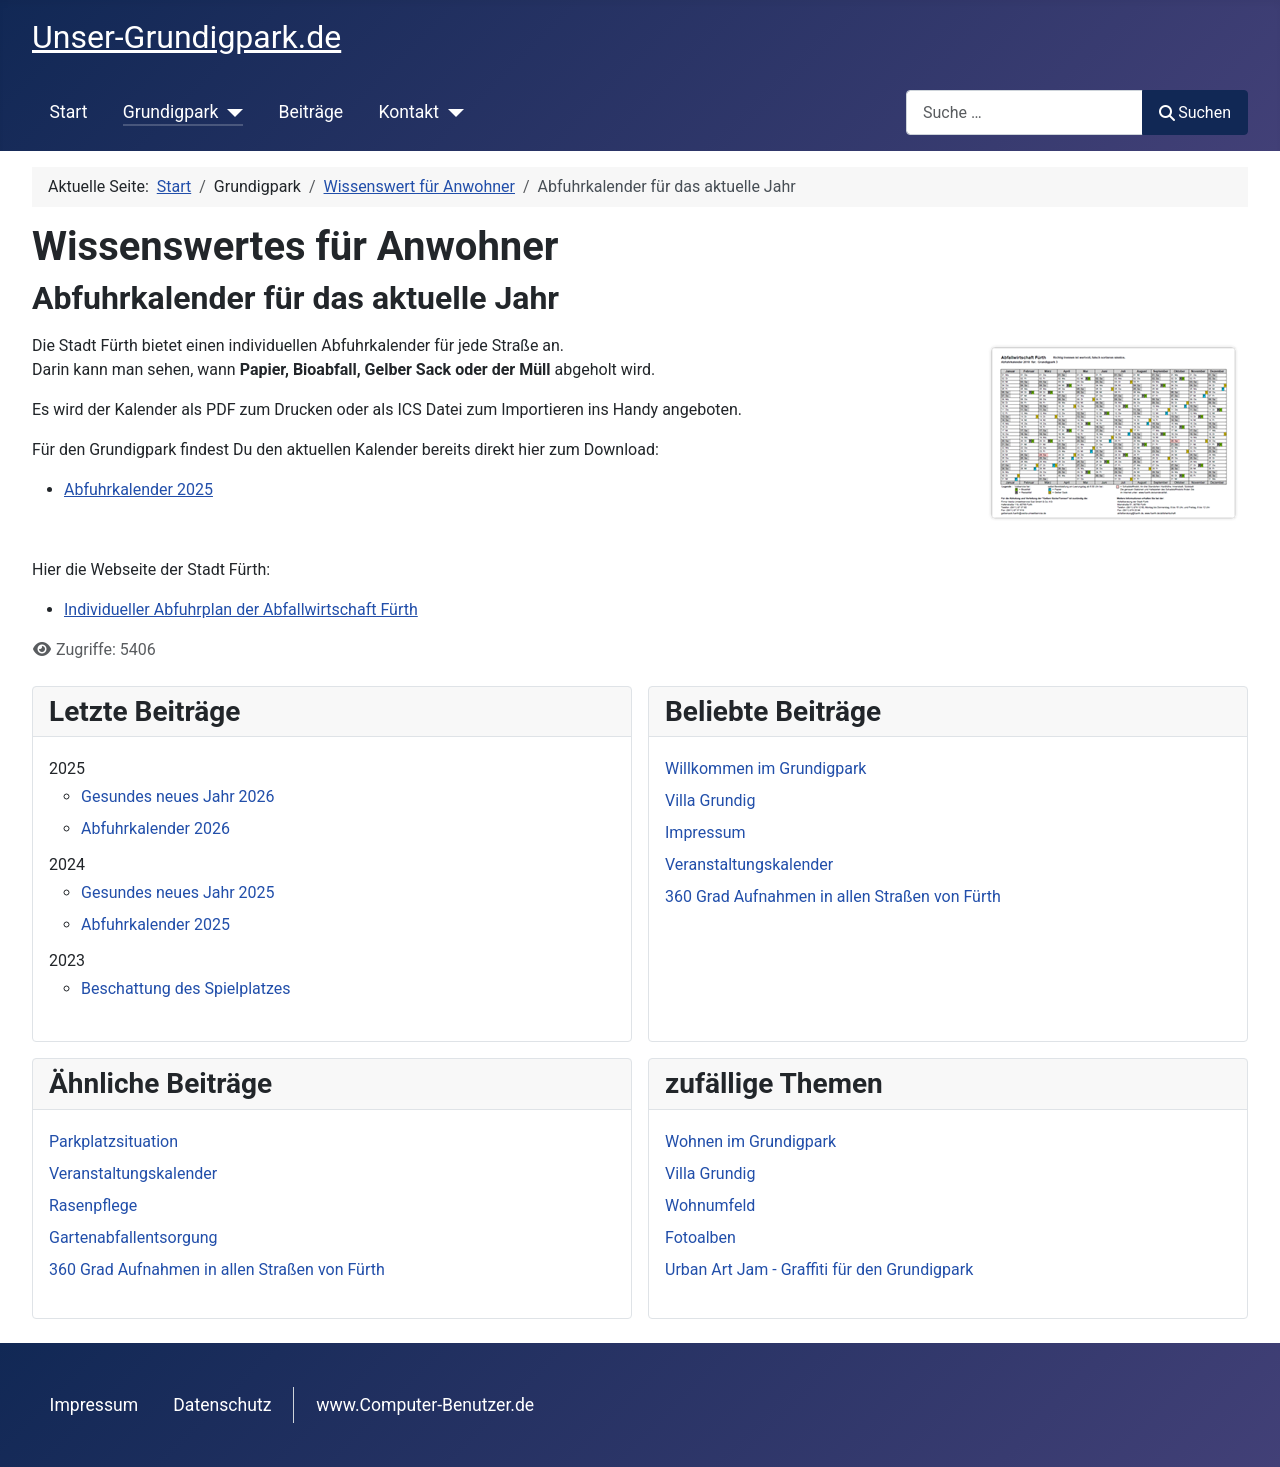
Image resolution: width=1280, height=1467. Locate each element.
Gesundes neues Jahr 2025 (178, 892)
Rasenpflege (93, 1205)
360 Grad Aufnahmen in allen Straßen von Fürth (217, 1269)
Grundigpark (171, 112)
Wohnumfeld (710, 1205)
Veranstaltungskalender (133, 1173)
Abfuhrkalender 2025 (138, 489)
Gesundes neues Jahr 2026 (178, 796)
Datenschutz (222, 1405)
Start (69, 112)
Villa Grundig (710, 1173)
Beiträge (310, 112)
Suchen (1195, 112)
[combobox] (1024, 112)
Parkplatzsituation (113, 1141)
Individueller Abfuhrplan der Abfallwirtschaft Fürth (241, 609)
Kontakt (408, 112)
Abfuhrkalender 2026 (155, 828)
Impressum (94, 1405)
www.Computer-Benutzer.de (425, 1405)
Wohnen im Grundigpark (750, 1141)
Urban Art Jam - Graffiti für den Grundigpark (819, 1269)
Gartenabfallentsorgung (133, 1237)
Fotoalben (700, 1237)
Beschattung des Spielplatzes (186, 988)
